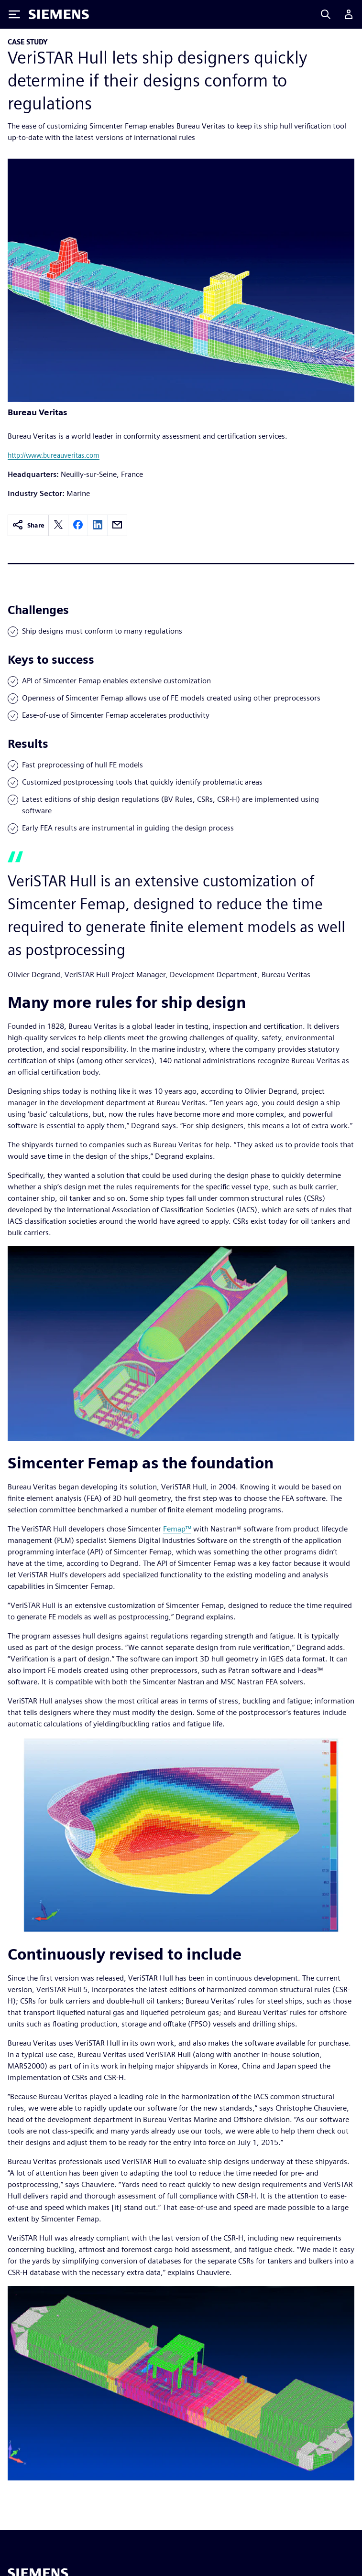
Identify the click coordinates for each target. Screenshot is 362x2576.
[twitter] (58, 525)
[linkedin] (97, 525)
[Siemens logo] (59, 14)
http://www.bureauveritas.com (53, 455)
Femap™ (177, 1528)
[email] (117, 525)
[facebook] (78, 525)
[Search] (325, 14)
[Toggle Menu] (14, 14)
